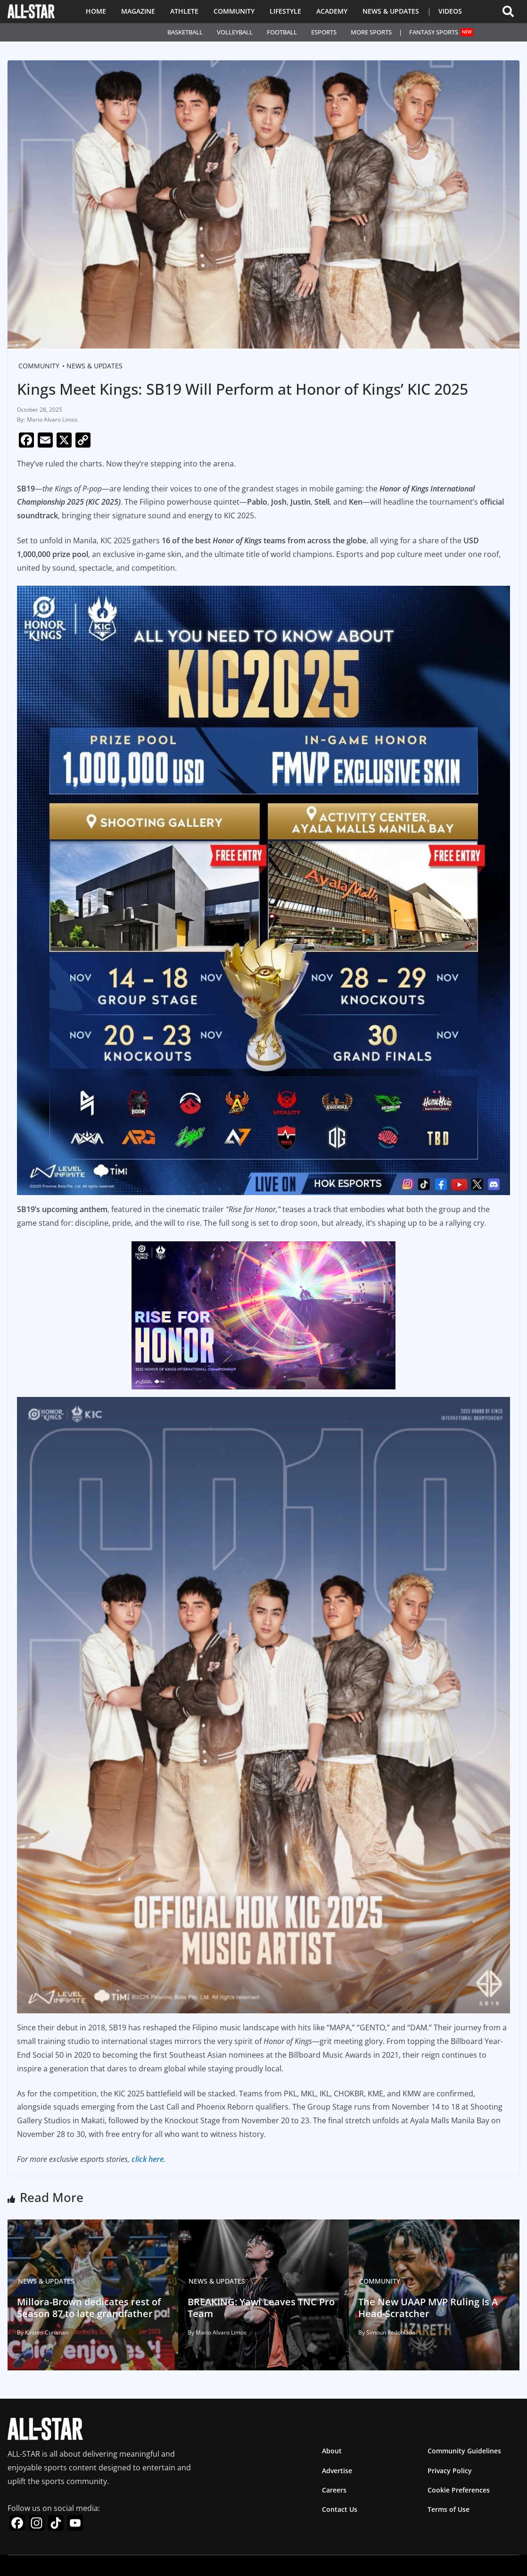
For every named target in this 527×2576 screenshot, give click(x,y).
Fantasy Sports (441, 32)
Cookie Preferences (459, 2489)
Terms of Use (448, 2509)
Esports (324, 32)
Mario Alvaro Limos (52, 419)
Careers (334, 2489)
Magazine (138, 11)
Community (234, 11)
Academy (331, 11)
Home (96, 11)
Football (282, 32)
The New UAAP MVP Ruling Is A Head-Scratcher (421, 2306)
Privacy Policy (450, 2470)
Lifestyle (285, 11)
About (332, 2450)
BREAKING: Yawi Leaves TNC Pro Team (254, 2306)
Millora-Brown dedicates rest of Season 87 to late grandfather (81, 2306)
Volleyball (235, 32)
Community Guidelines (464, 2450)
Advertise (337, 2470)
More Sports (371, 32)
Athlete (184, 11)
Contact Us (339, 2509)
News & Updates (390, 11)
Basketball (185, 32)
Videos (450, 11)
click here (148, 2159)
